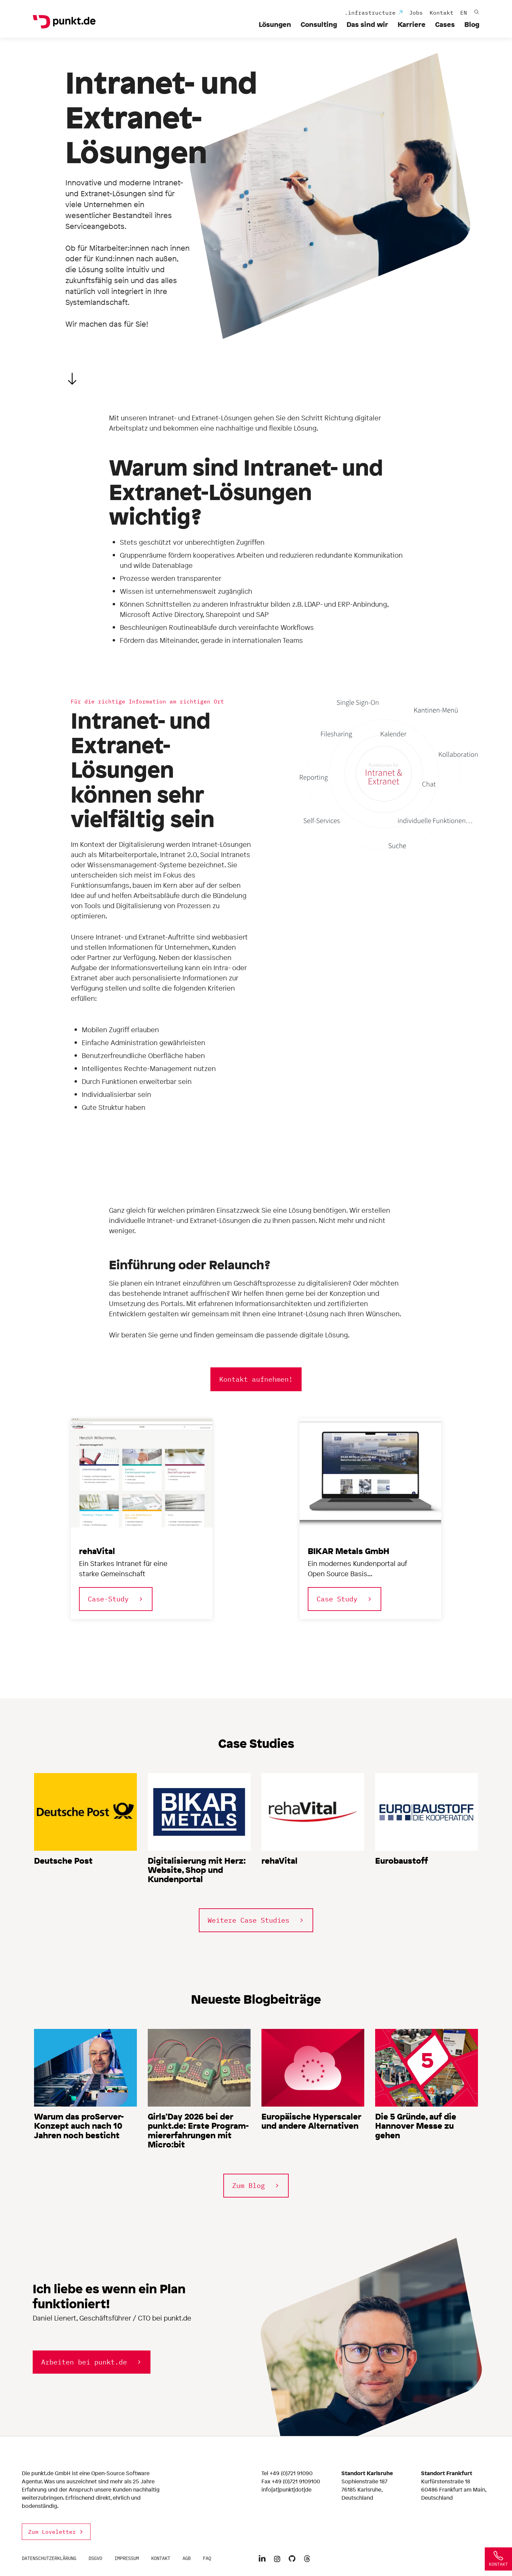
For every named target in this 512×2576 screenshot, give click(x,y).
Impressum (126, 2558)
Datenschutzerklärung (49, 2558)
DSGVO (95, 2558)
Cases (445, 24)
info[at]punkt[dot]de (286, 2489)
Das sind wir (367, 24)
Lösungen (275, 24)
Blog (471, 24)
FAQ (207, 2558)
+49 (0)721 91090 (291, 2473)
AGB (186, 2558)
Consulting (319, 24)
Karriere (412, 24)
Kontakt (160, 2558)
